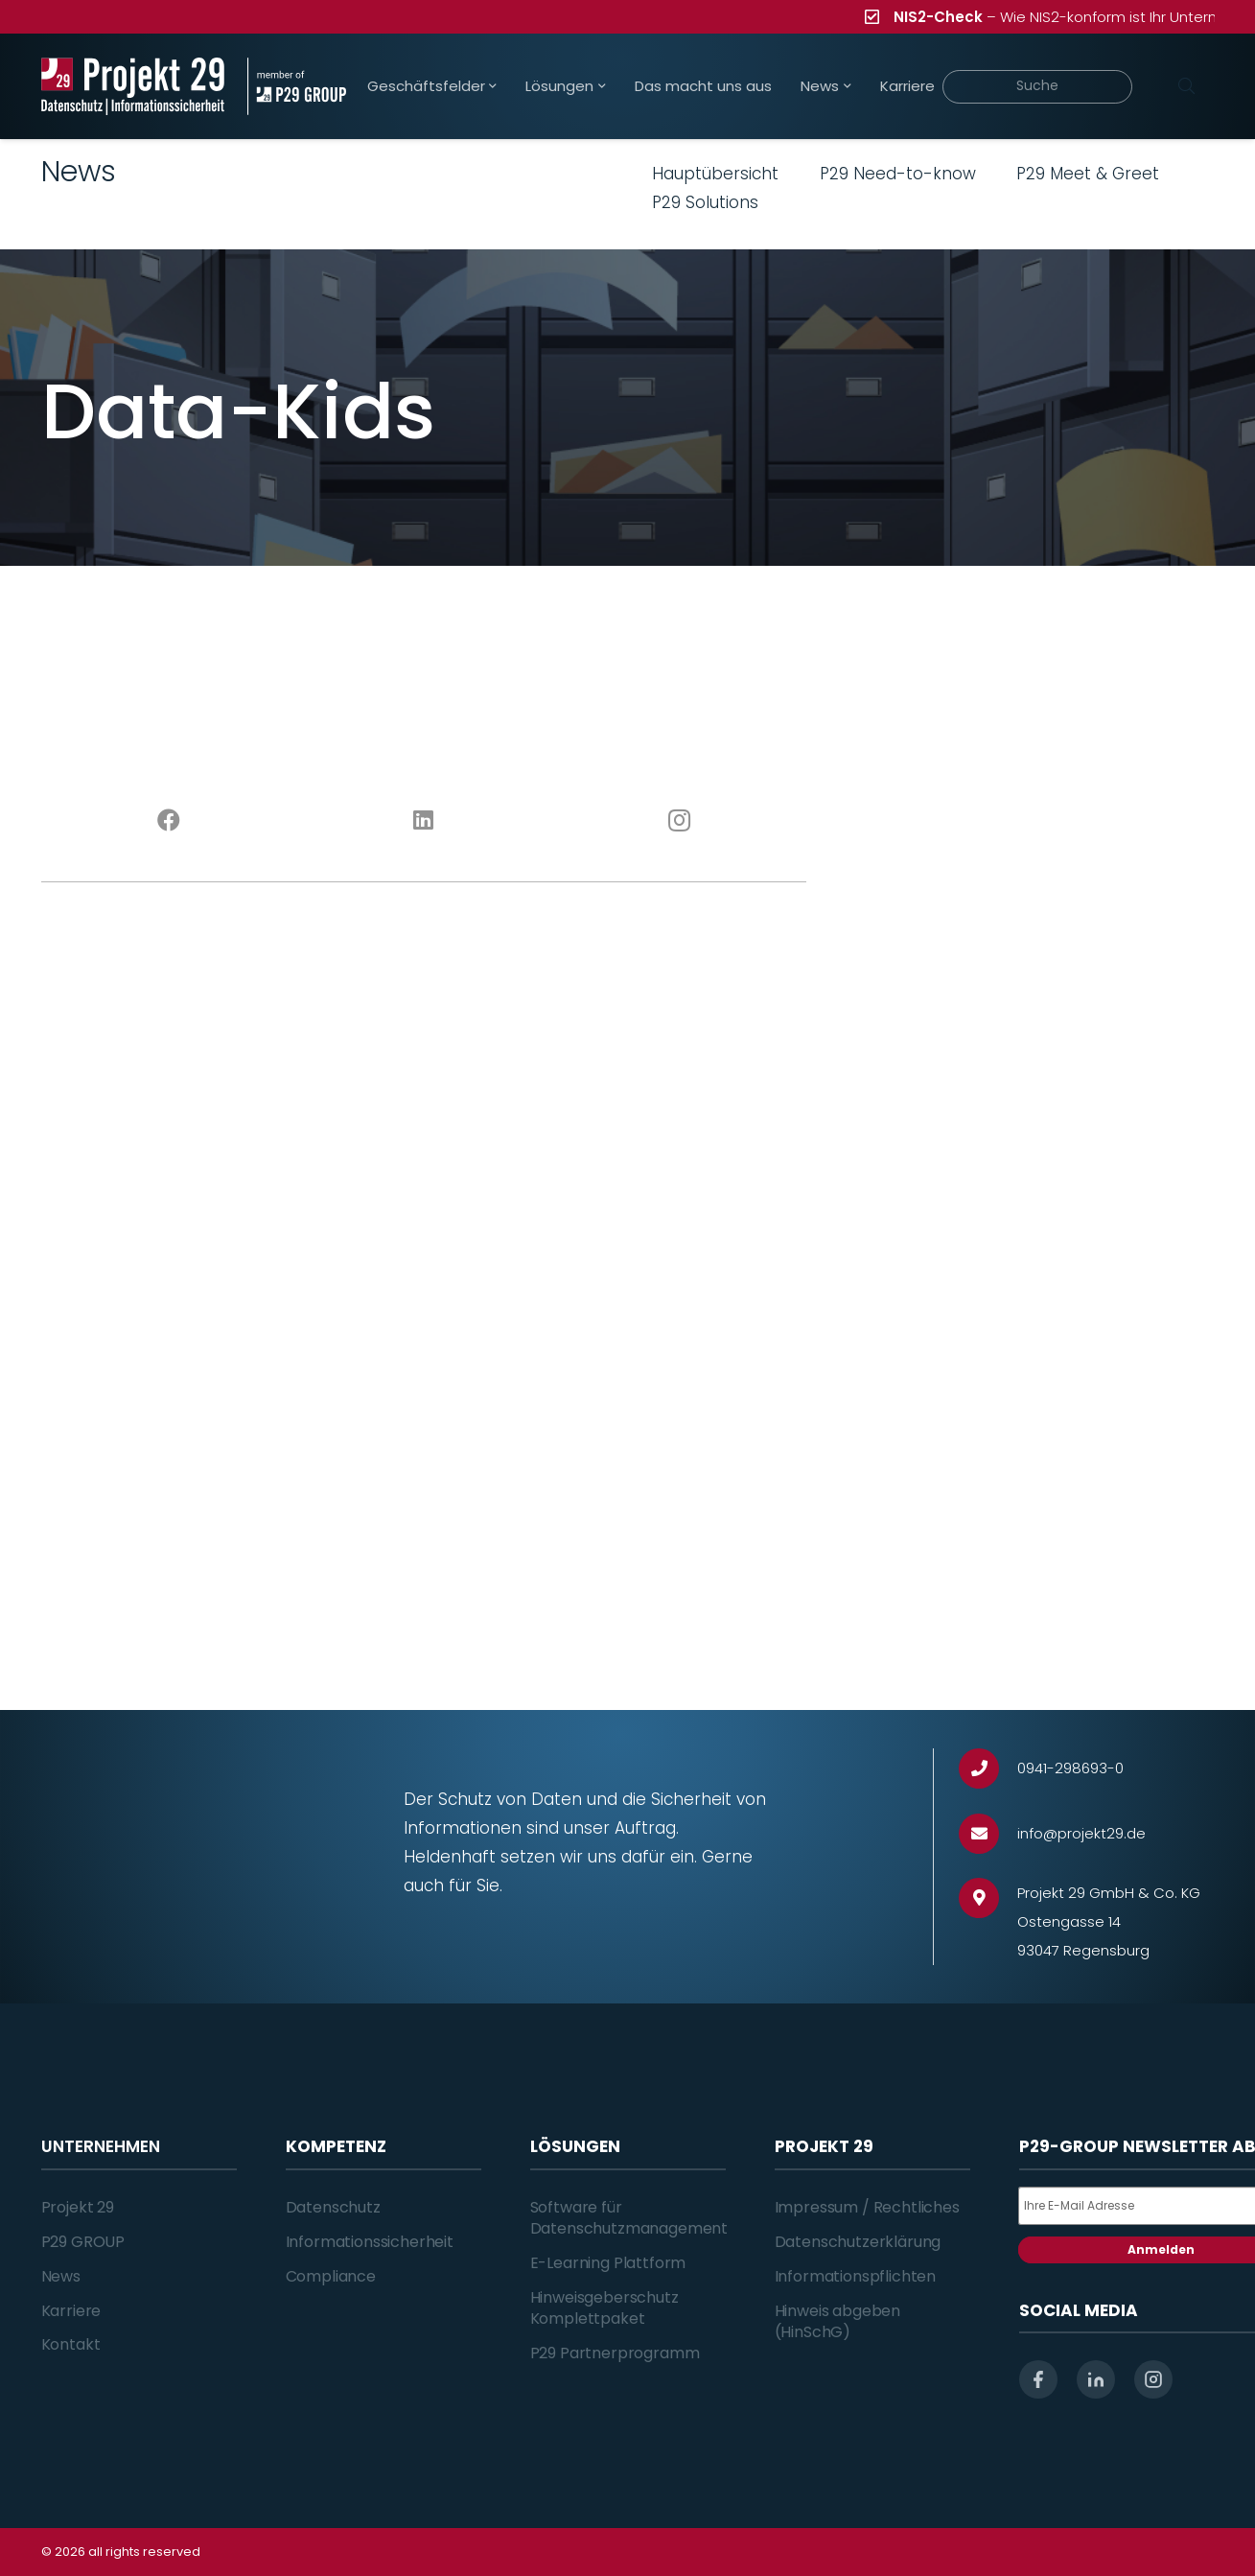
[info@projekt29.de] (988, 1834)
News (61, 2276)
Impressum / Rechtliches (867, 2207)
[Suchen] (1187, 86)
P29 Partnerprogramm (615, 2353)
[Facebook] (168, 821)
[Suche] (1037, 87)
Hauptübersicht (715, 173)
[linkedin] (1096, 2379)
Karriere (71, 2311)
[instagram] (1153, 2379)
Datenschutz (333, 2207)
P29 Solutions (705, 202)
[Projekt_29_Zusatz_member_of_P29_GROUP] (296, 86)
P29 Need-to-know (898, 173)
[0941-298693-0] (988, 1769)
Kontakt (71, 2344)
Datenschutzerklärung (858, 2242)
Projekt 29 (77, 2207)
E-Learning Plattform (608, 2263)
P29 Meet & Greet (1087, 173)
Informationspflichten (856, 2276)
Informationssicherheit (369, 2242)
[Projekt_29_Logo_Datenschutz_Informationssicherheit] (133, 86)
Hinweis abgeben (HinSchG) (838, 2321)
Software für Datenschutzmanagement (629, 2217)
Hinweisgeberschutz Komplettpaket (604, 2308)
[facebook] (1038, 2379)
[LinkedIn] (423, 821)
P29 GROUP (83, 2242)
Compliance (331, 2276)
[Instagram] (678, 821)
